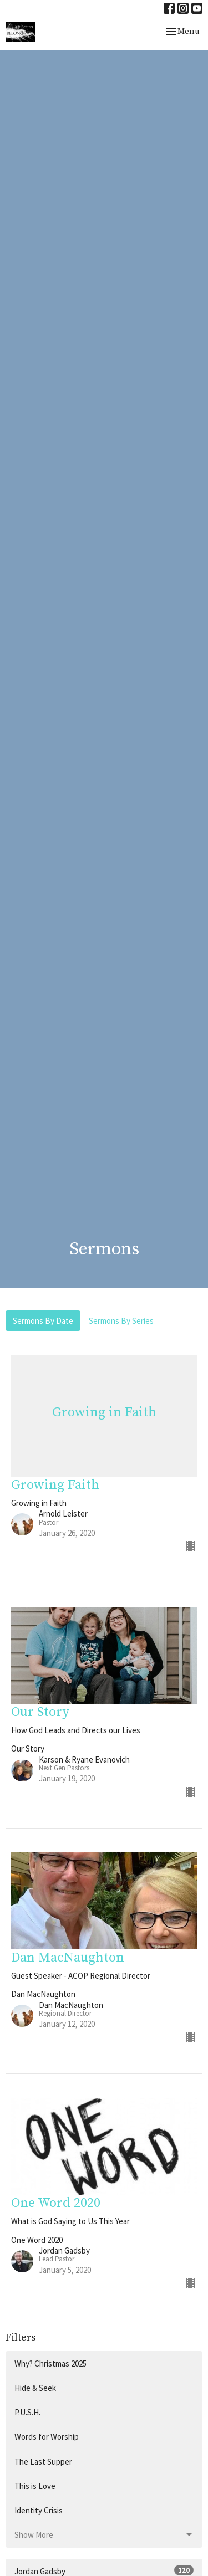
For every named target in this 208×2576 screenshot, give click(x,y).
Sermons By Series (121, 1320)
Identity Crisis (38, 2510)
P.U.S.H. (27, 2412)
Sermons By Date (43, 1320)
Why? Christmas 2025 (50, 2363)
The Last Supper (43, 2461)
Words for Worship (46, 2436)
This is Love (34, 2486)
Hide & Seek (35, 2388)
